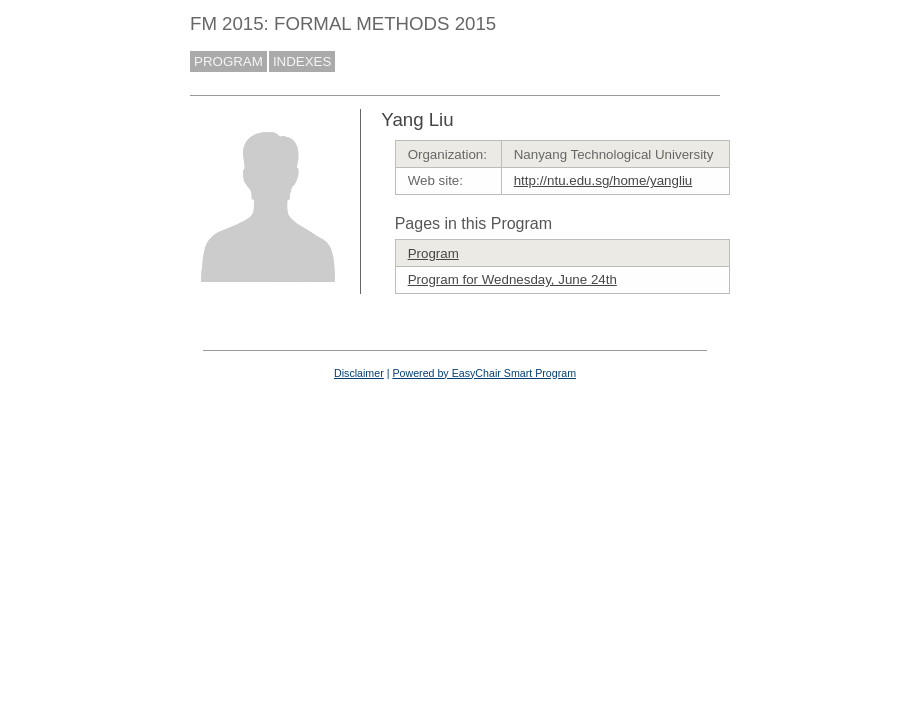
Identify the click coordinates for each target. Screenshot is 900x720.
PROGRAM (228, 61)
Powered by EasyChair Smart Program (484, 373)
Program (433, 253)
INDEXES (302, 61)
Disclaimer (359, 373)
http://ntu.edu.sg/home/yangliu (603, 180)
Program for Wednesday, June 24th (512, 279)
